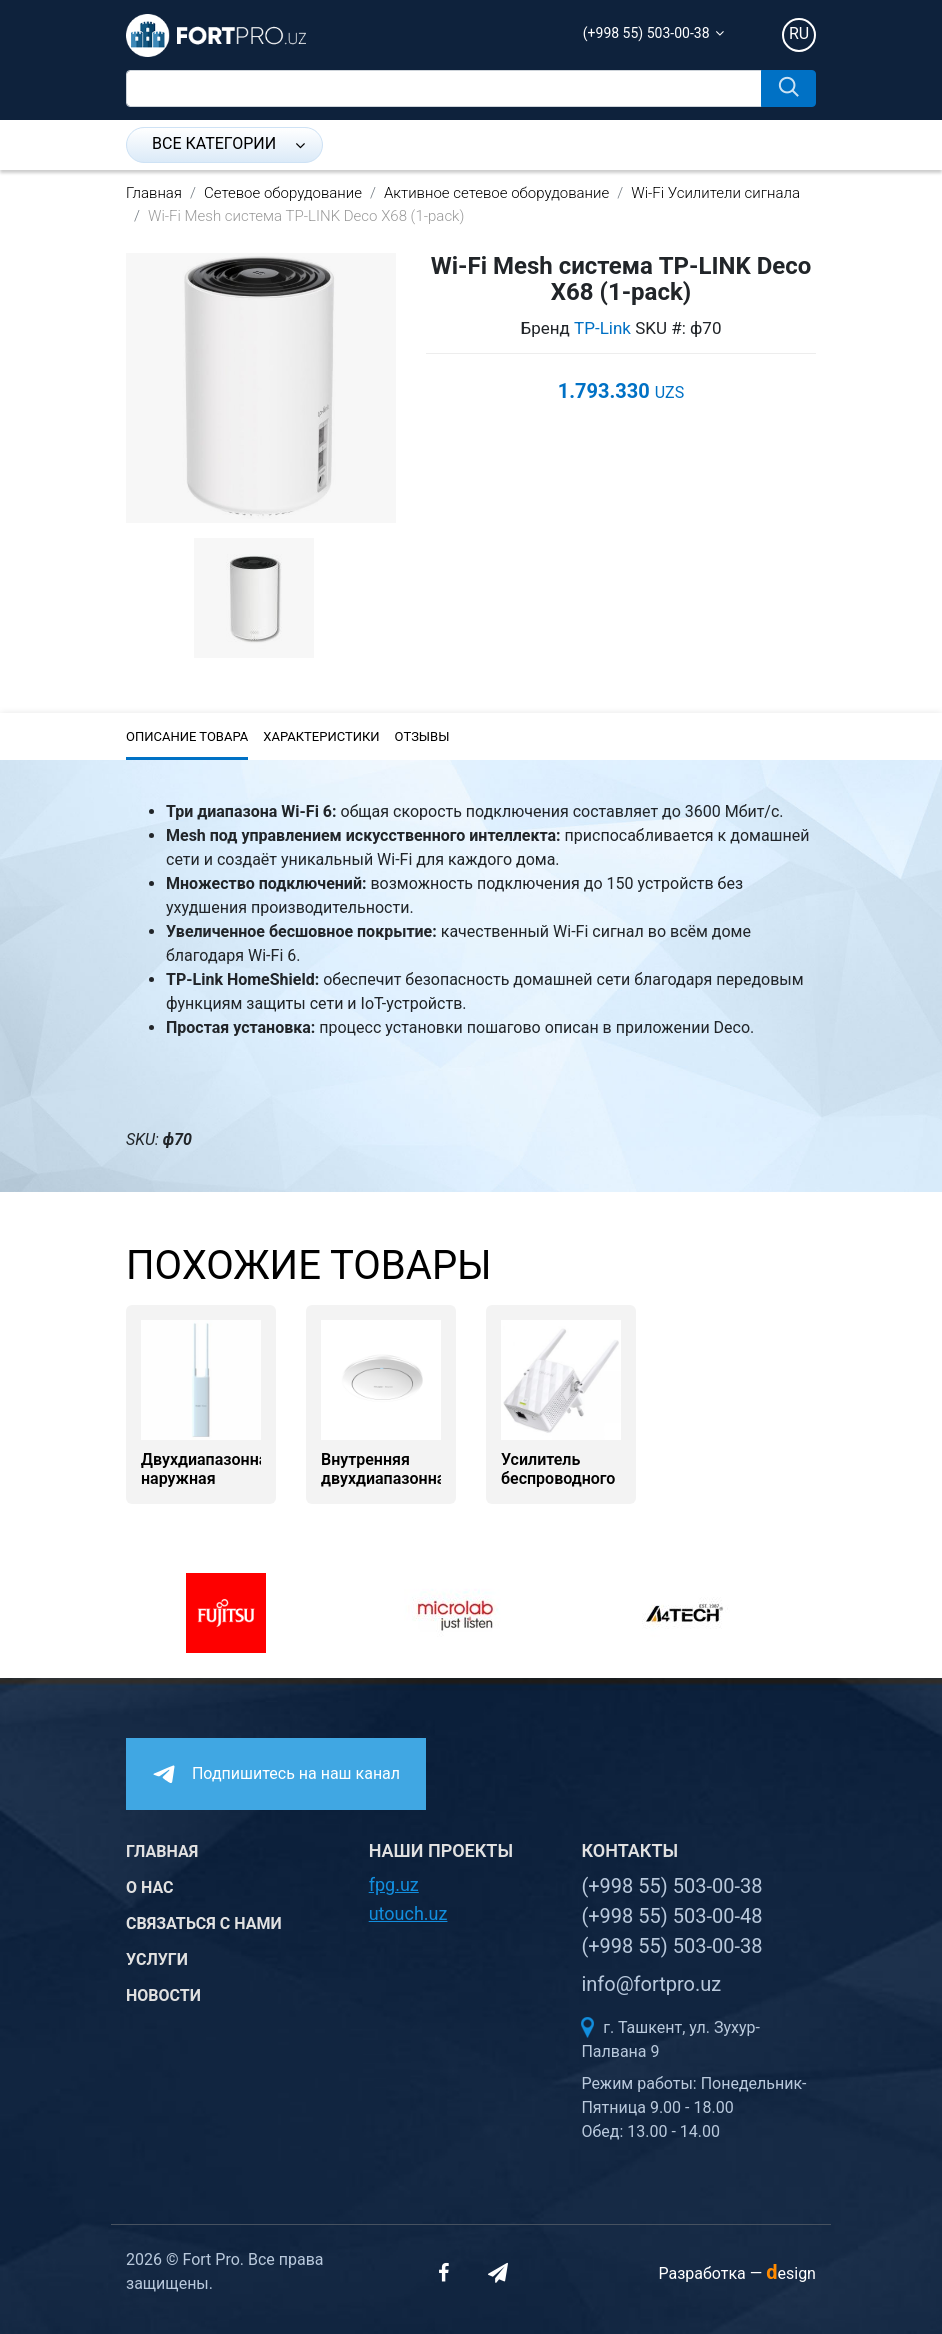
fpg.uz (394, 1884)
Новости (163, 1995)
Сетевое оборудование (283, 193)
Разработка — (737, 2273)
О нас (150, 1887)
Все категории (228, 143)
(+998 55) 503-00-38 (646, 33)
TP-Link (602, 328)
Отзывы (422, 736)
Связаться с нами (204, 1923)
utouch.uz (408, 1913)
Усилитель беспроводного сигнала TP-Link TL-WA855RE (561, 1488)
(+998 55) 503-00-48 (671, 1916)
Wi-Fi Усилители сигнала (715, 193)
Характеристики (321, 736)
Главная (154, 193)
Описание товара (187, 736)
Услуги (157, 1959)
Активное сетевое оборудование (496, 193)
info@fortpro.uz (651, 1984)
